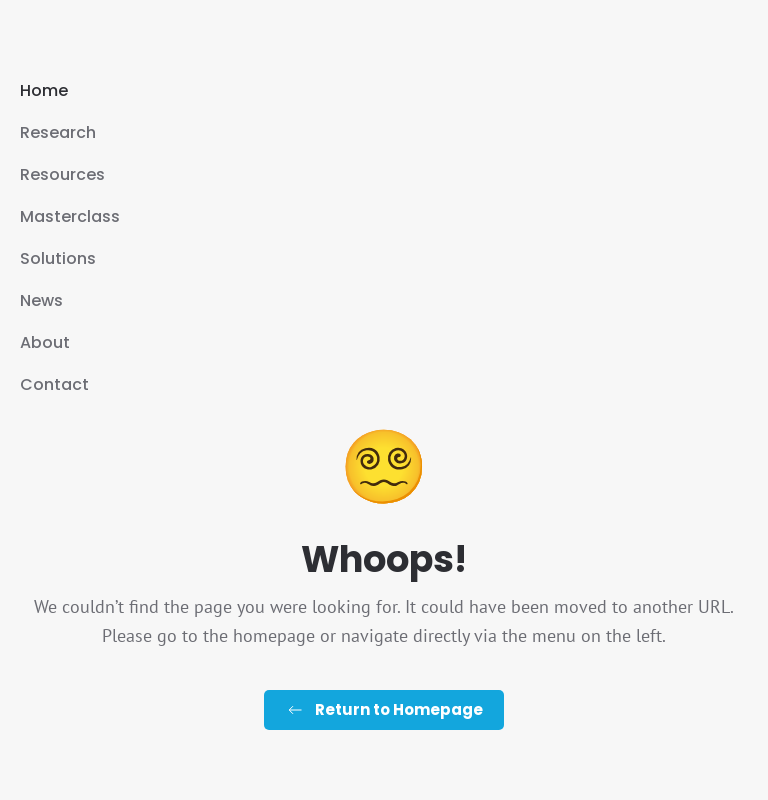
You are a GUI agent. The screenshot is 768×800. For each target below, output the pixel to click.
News (41, 300)
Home (44, 90)
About (45, 342)
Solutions (58, 258)
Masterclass (70, 216)
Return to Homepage (384, 709)
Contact (54, 384)
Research (58, 132)
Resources (62, 174)
